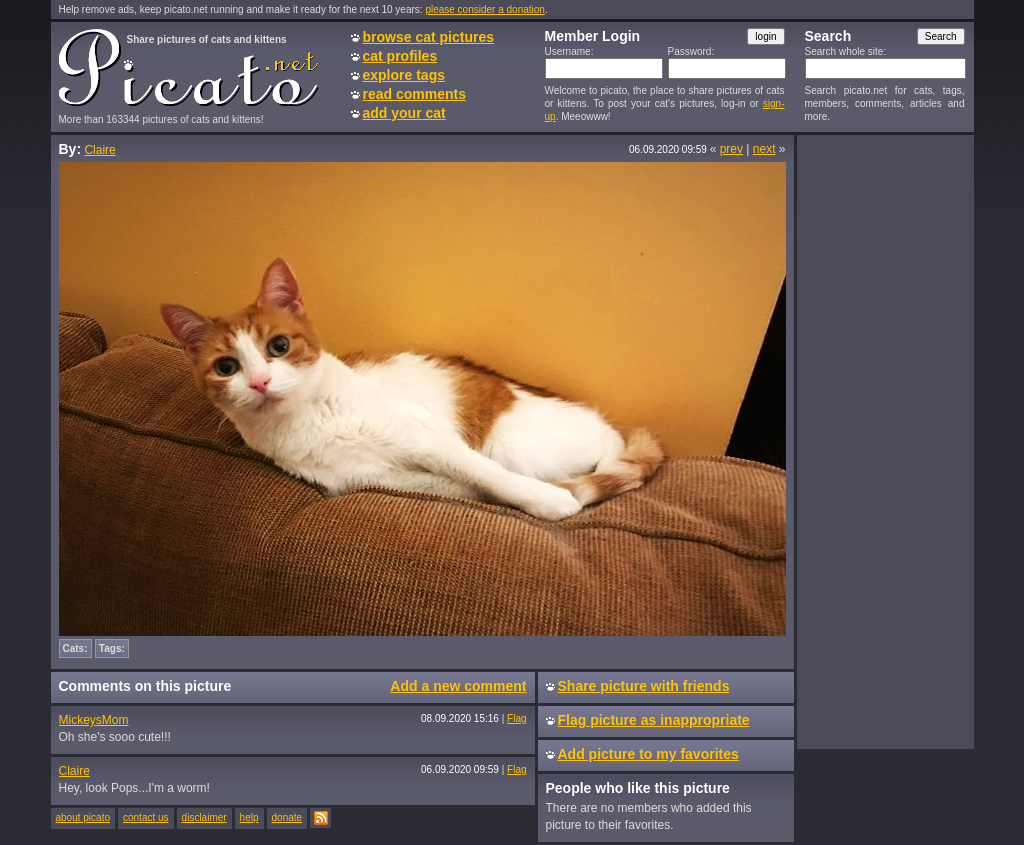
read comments (414, 94)
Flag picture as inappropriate (654, 720)
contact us (146, 817)
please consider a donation (485, 9)
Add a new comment (458, 686)
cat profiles (400, 56)
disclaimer (204, 817)
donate (287, 817)
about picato (83, 817)
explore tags (404, 75)
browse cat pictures (429, 37)
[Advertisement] (885, 441)
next (764, 149)
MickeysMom (94, 720)
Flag (516, 718)
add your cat (404, 113)
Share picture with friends (644, 686)
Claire (99, 150)
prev (731, 149)
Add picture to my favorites (648, 754)
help (249, 817)
